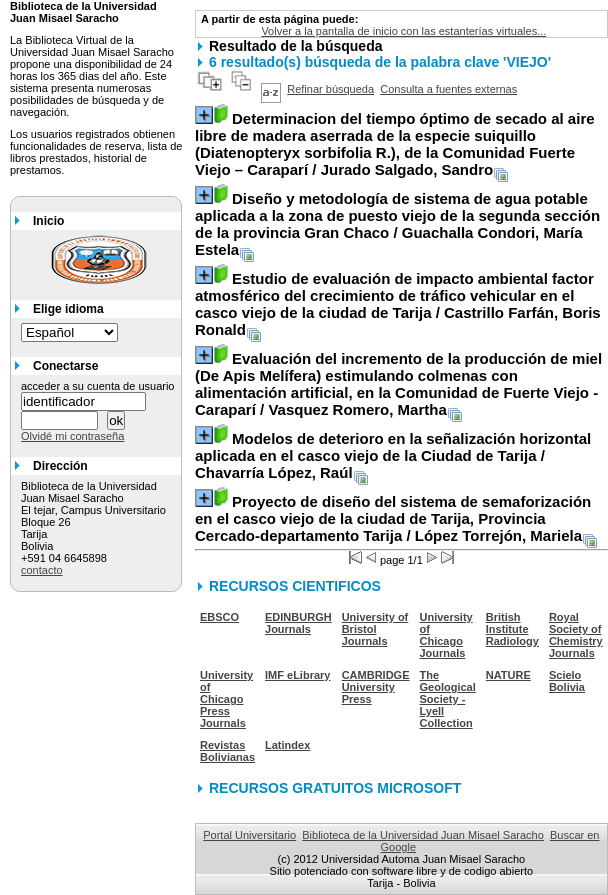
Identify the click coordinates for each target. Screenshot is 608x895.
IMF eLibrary (297, 675)
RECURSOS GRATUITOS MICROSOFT (335, 788)
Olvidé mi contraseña (72, 436)
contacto (42, 570)
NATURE (508, 675)
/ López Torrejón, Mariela (393, 518)
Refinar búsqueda (330, 89)
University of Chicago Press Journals (226, 699)
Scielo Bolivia (567, 681)
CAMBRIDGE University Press (376, 687)
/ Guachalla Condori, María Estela (397, 224)
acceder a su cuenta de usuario (98, 386)
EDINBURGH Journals (298, 623)
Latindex (287, 745)
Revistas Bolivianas (227, 751)
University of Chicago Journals (446, 635)
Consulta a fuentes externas (448, 89)
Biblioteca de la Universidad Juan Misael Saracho (423, 835)
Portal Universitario (249, 835)
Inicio (48, 221)
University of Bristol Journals (375, 629)
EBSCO (219, 617)
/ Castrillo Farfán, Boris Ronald (398, 304)
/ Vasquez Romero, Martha (398, 384)
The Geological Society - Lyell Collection (448, 699)
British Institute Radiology (512, 629)
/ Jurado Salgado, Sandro (395, 144)
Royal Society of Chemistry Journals (576, 635)
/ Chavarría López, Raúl (393, 455)
